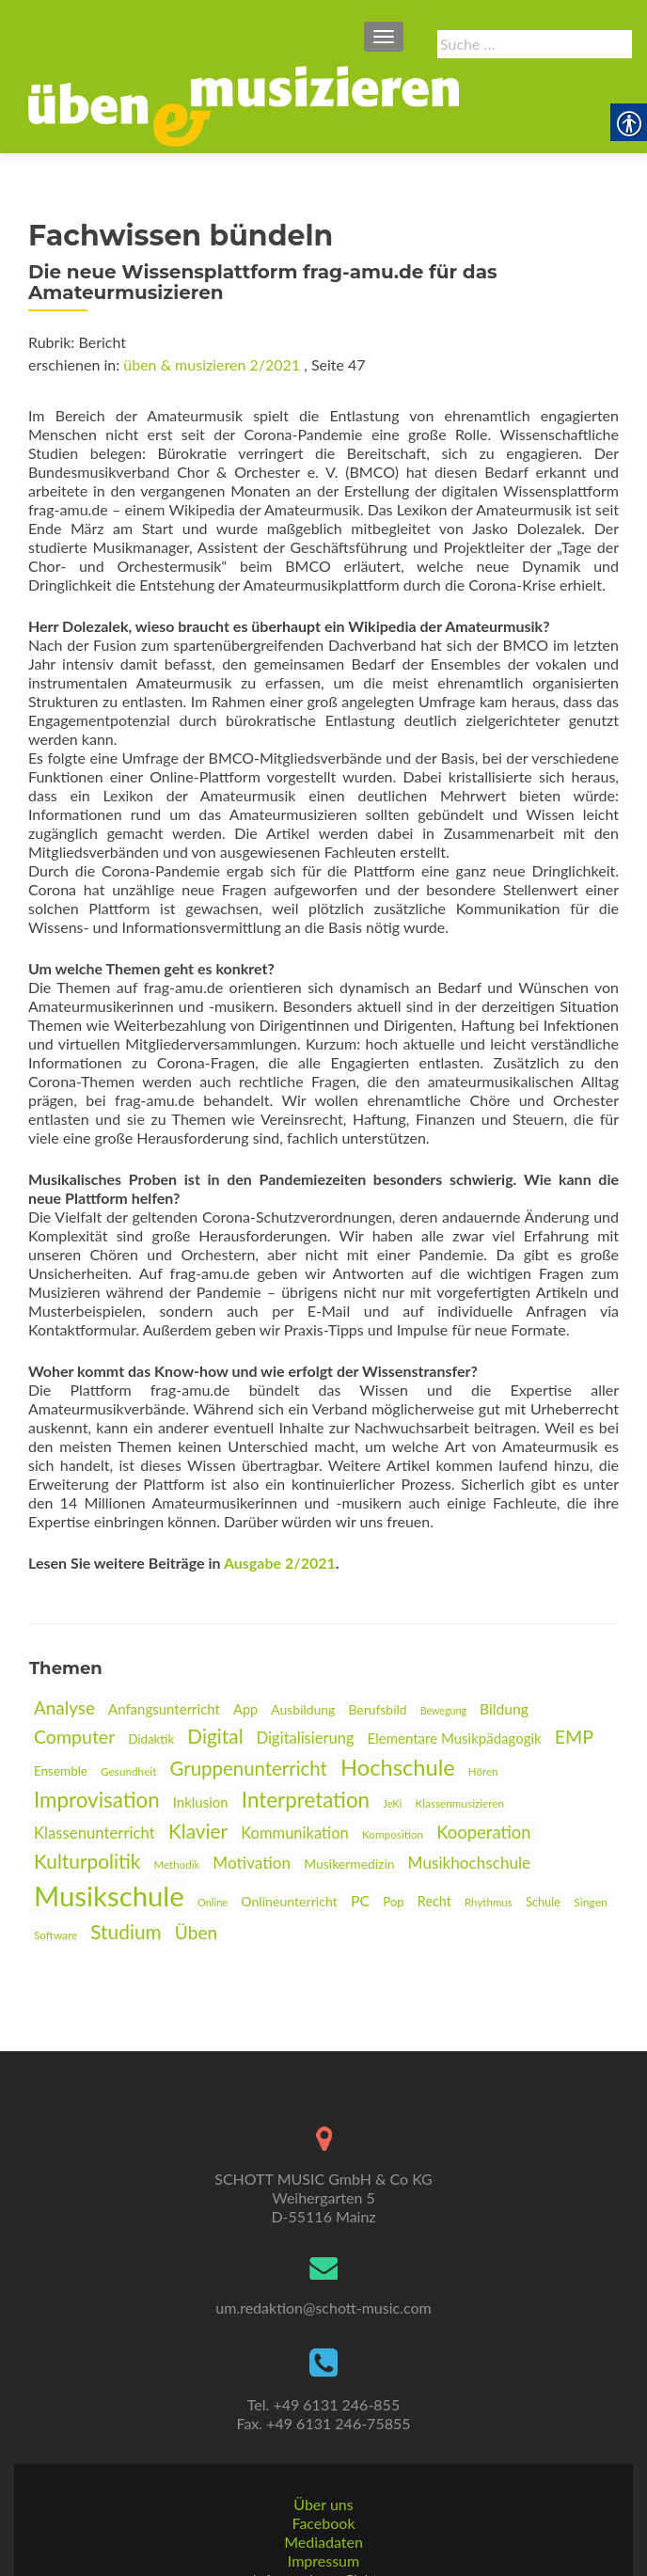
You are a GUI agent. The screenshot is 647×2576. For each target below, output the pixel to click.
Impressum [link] (323, 2501)
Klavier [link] (198, 1830)
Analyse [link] (64, 1707)
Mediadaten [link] (323, 2482)
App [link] (245, 1709)
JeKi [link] (392, 1803)
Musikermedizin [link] (349, 1864)
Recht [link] (434, 1901)
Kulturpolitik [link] (87, 1861)
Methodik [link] (177, 1864)
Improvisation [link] (97, 1799)
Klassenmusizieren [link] (460, 1803)
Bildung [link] (504, 1708)
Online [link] (212, 1902)
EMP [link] (574, 1736)
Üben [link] (196, 1932)
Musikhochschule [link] (469, 1863)
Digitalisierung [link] (306, 1738)
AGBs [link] (323, 2539)
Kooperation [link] (483, 1832)
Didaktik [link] (151, 1738)
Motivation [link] (252, 1863)
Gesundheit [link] (128, 1771)
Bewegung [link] (443, 1710)
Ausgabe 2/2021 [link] (280, 1563)
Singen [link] (591, 1902)
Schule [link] (543, 1901)
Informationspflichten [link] (324, 2520)
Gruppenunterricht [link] (247, 1768)
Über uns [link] (323, 2445)
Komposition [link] (392, 1834)
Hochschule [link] (397, 1767)
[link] (243, 104)
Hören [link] (483, 1771)
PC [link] (360, 1900)
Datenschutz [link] (323, 2558)
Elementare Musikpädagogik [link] (455, 1738)
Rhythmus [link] (489, 1902)
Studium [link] (125, 1931)
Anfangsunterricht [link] (164, 1708)
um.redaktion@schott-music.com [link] (323, 2248)
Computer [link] (74, 1736)
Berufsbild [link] (377, 1709)
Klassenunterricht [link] (94, 1832)
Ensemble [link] (60, 1770)
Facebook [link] (323, 2464)
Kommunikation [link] (294, 1833)
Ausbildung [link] (303, 1709)
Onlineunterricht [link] (289, 1901)
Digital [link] (215, 1735)
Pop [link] (393, 1901)
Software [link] (55, 1935)
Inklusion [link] (201, 1802)
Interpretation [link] (306, 1799)
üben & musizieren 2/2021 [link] (211, 364)
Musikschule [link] (109, 1895)
